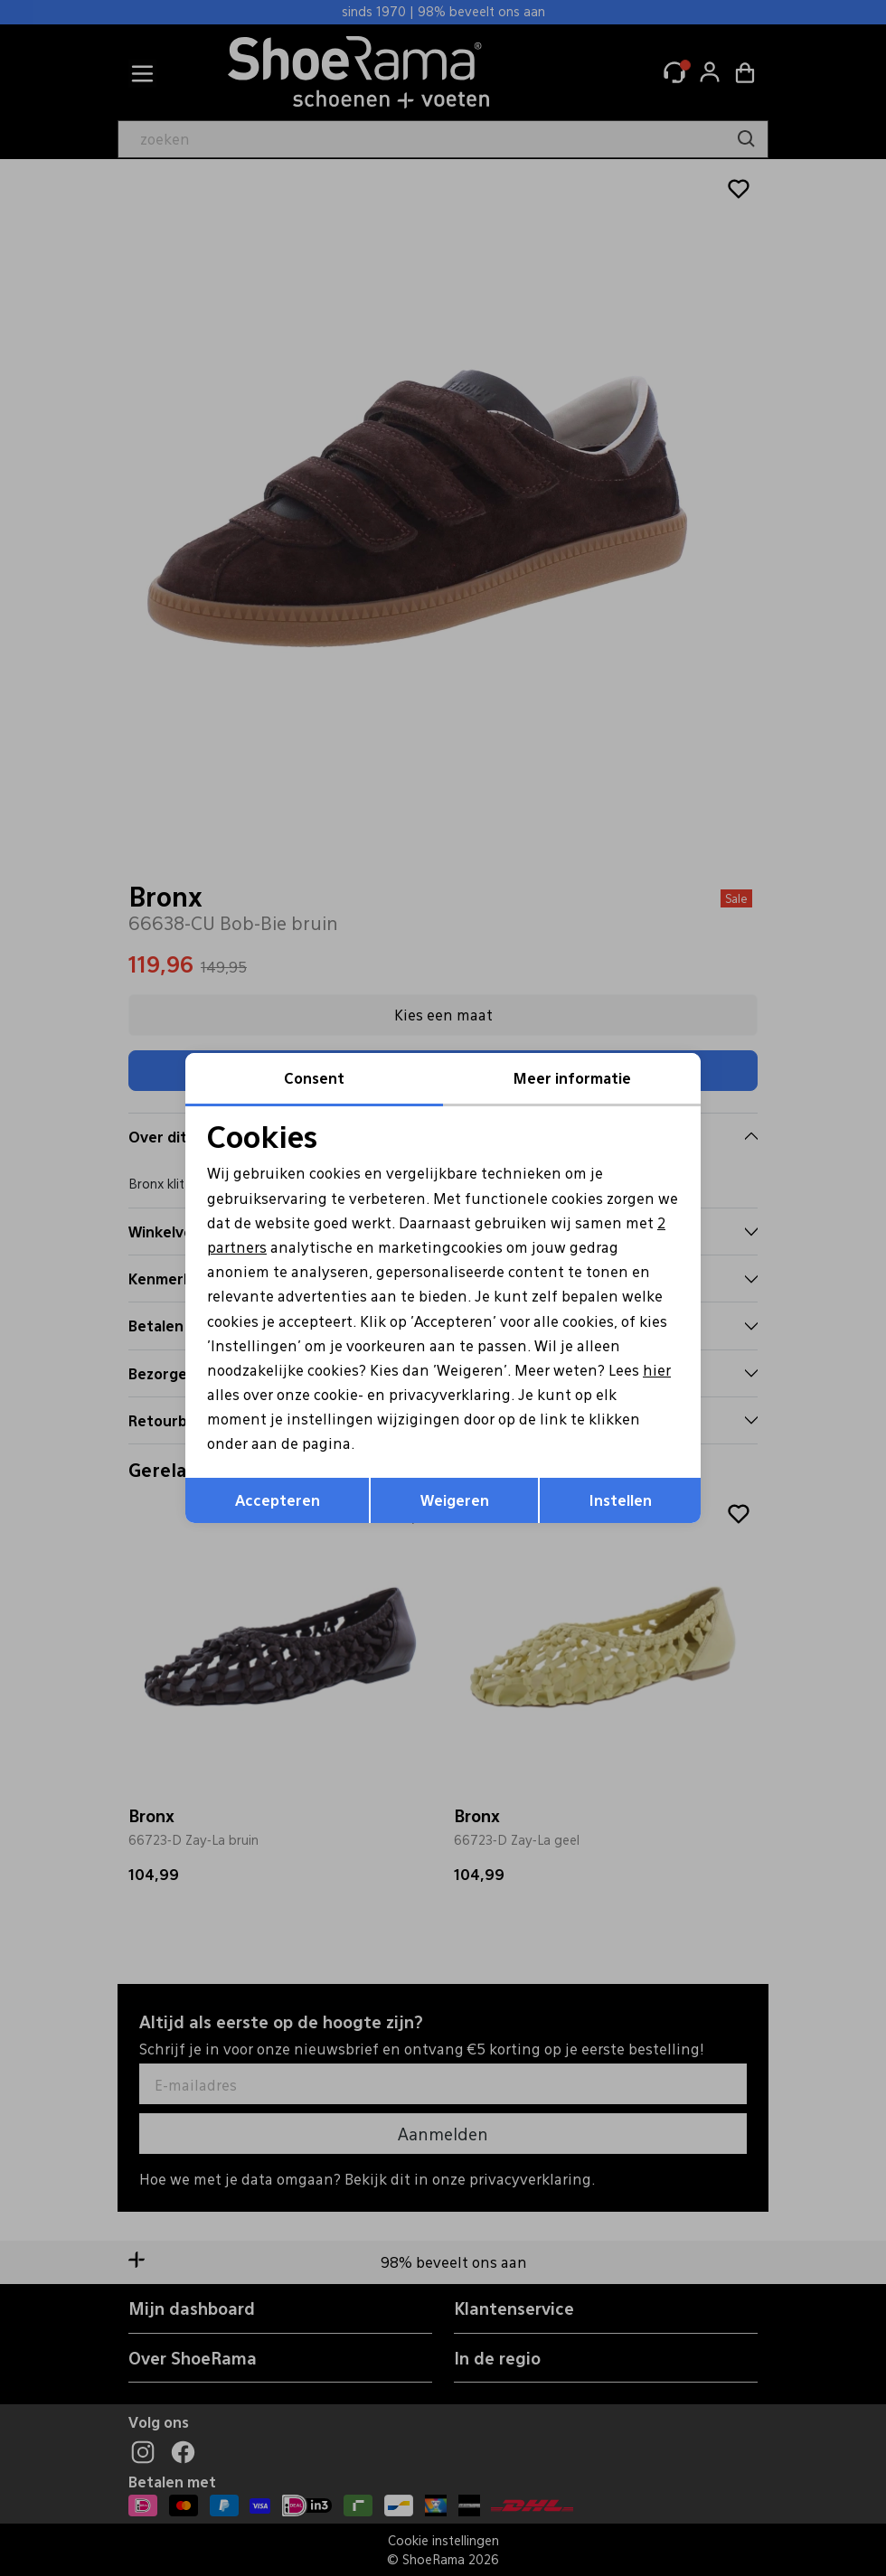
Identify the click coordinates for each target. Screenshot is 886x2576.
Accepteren (277, 1499)
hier (657, 1369)
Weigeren (454, 1499)
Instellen (620, 1499)
